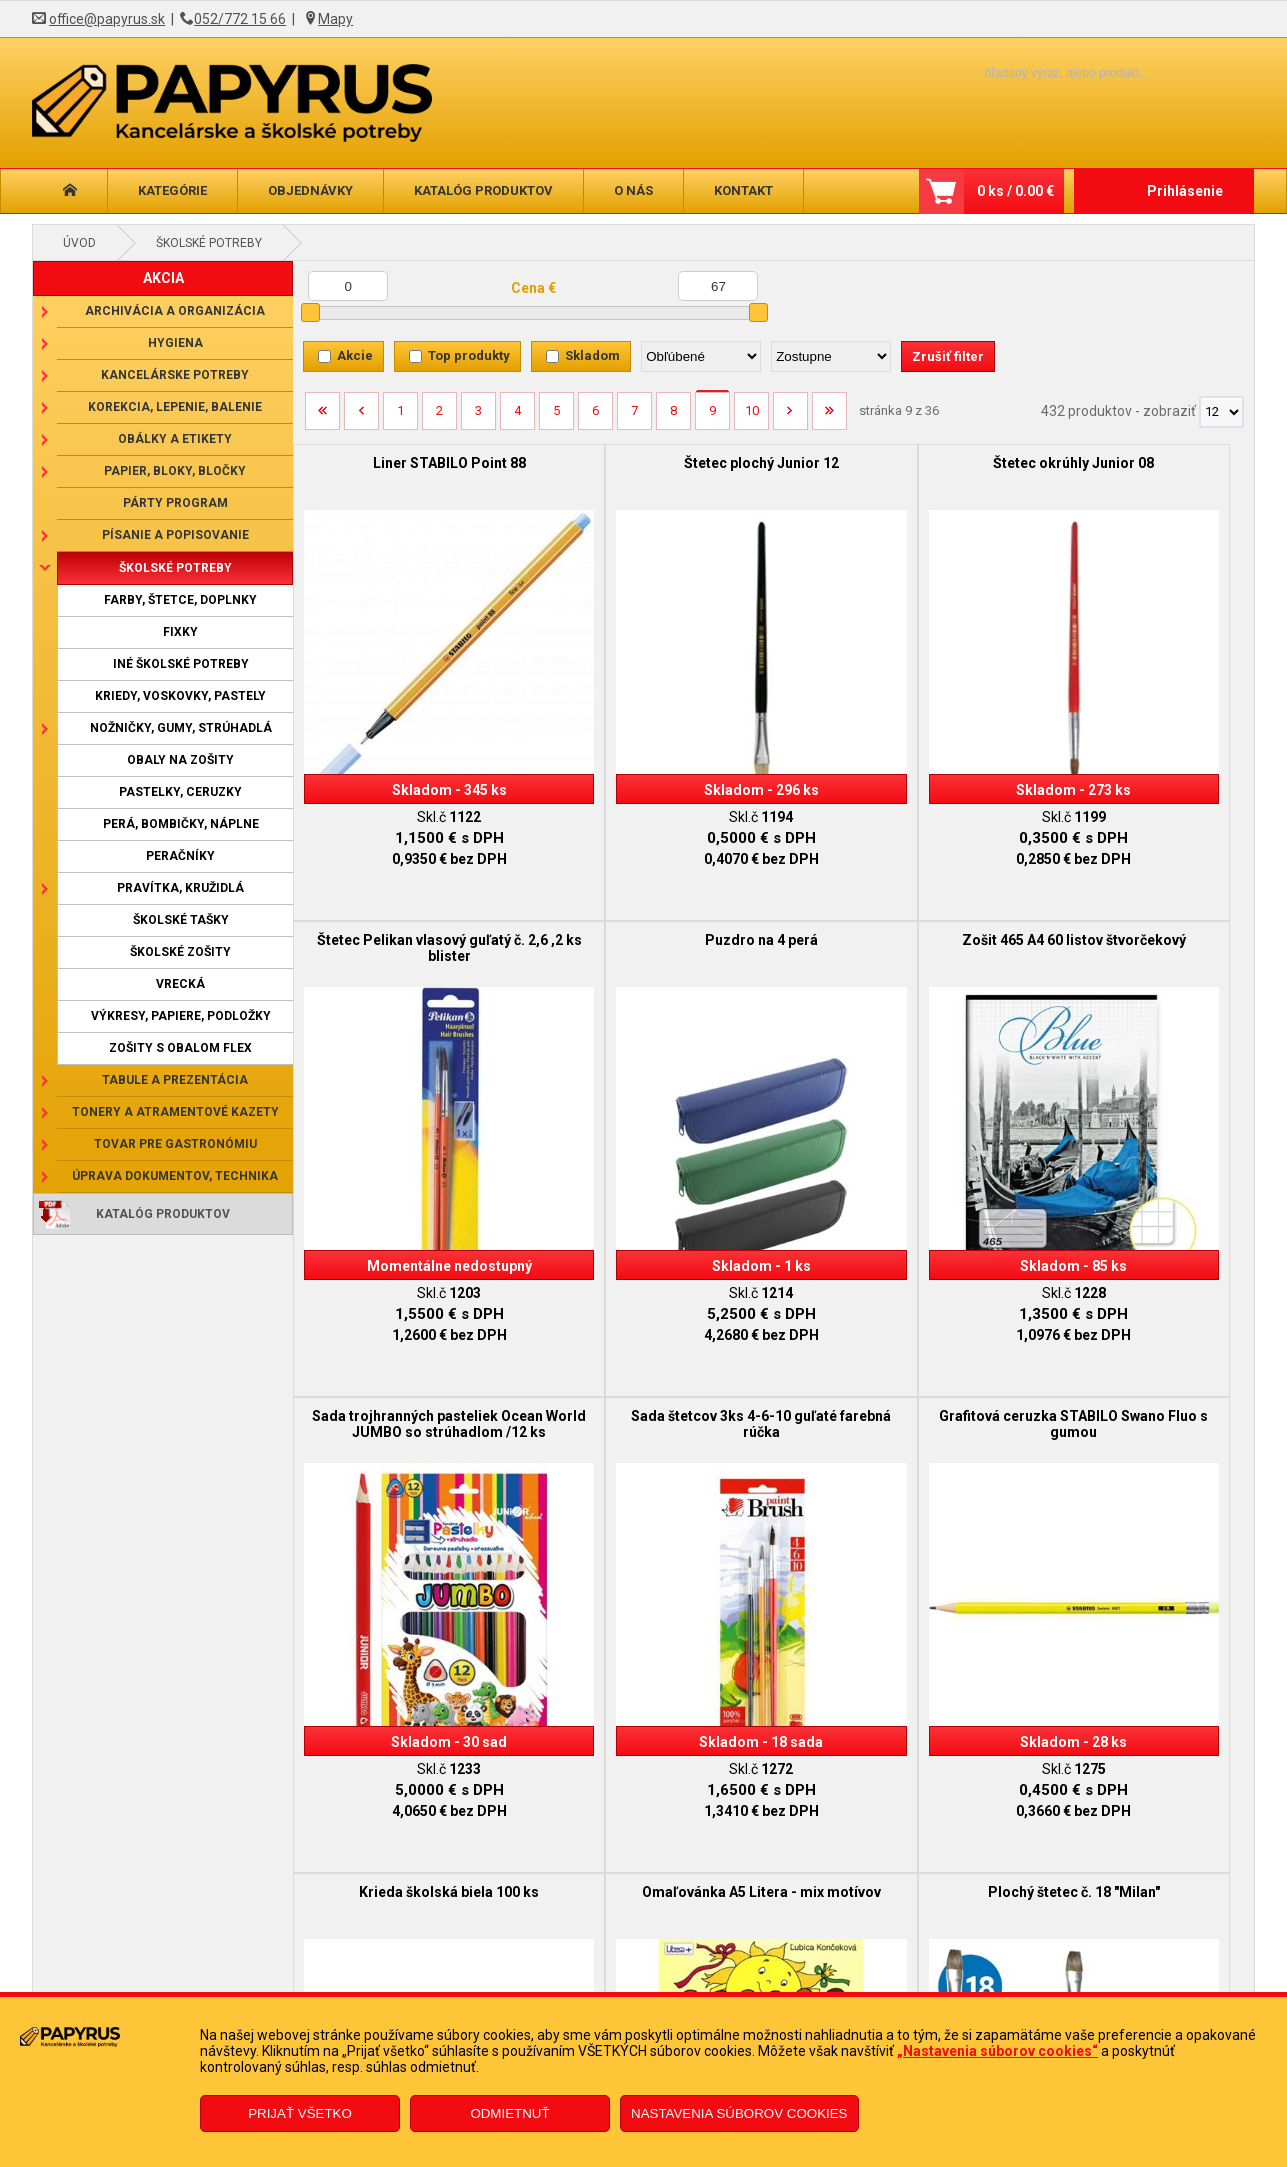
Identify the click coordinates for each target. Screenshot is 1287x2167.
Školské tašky (181, 920)
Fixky (180, 632)
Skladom (592, 355)
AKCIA (163, 278)
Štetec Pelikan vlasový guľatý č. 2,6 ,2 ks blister (1134, 471)
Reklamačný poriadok (232, 1990)
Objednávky (310, 190)
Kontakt (743, 190)
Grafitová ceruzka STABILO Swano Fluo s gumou (413, 1337)
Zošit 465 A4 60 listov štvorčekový (653, 904)
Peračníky (180, 856)
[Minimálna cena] (348, 286)
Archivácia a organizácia (175, 311)
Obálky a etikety (175, 439)
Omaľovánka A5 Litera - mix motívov (894, 1337)
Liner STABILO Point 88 (413, 463)
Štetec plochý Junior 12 (653, 463)
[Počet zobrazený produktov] (1221, 412)
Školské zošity (180, 952)
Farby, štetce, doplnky (180, 600)
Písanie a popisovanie (175, 535)
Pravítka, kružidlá (180, 888)
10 (752, 410)
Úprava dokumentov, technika (175, 1176)
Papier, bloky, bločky (175, 471)
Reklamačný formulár (534, 1960)
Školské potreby (209, 243)
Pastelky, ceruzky (180, 792)
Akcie (355, 355)
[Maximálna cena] (718, 286)
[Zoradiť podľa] (701, 356)
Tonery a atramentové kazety (175, 1112)
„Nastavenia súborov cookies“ (997, 2051)
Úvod (79, 243)
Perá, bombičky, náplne (181, 824)
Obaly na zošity (180, 760)
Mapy (335, 19)
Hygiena (175, 343)
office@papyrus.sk (107, 19)
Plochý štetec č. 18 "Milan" (1134, 1329)
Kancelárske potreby (175, 375)
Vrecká (180, 984)
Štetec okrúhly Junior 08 (893, 463)
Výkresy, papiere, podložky (181, 1016)
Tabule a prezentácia (175, 1080)
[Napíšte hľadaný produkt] (1032, 72)
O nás (633, 190)
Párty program (175, 503)
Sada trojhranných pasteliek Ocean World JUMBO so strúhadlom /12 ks (894, 912)
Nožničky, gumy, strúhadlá (181, 728)
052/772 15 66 (240, 19)
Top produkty (469, 355)
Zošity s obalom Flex (180, 1048)
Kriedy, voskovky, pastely (180, 696)
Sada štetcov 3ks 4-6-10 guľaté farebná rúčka (1134, 904)
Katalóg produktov (483, 190)
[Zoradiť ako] (831, 356)
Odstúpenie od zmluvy (536, 1990)
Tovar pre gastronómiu (175, 1144)
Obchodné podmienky (233, 1960)
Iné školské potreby (181, 664)
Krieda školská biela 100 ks (653, 1329)
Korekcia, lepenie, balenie (175, 407)
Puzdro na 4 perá (413, 896)
